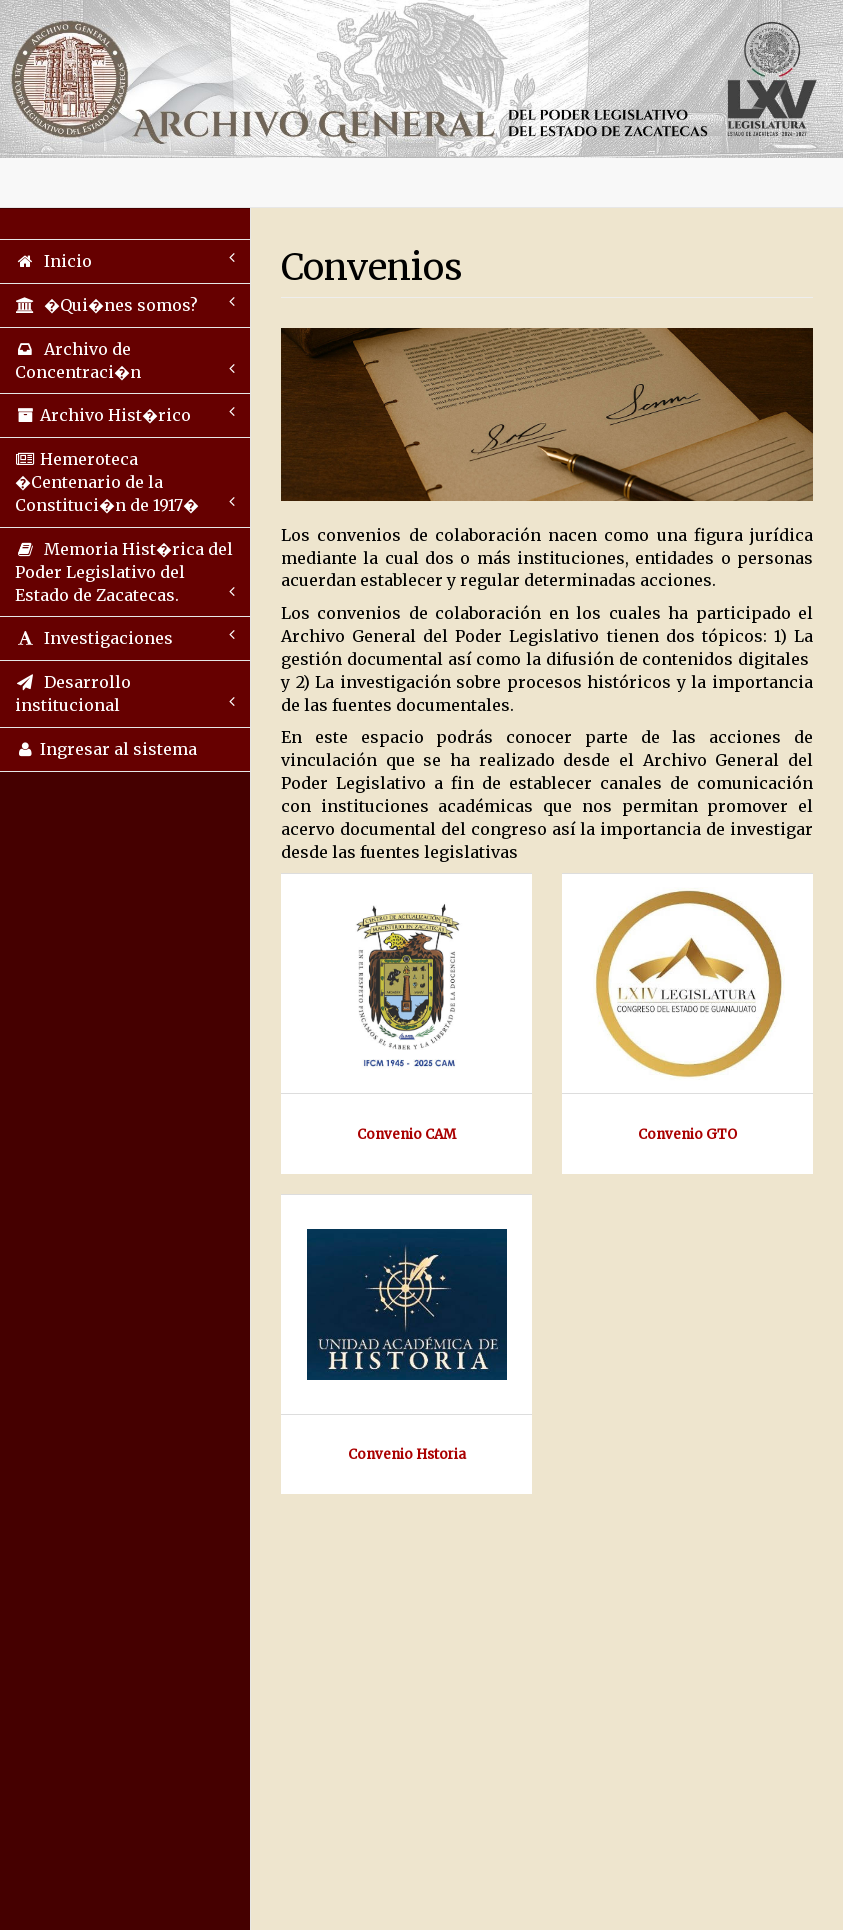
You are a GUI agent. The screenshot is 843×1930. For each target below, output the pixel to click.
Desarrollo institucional (125, 693)
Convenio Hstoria (407, 1454)
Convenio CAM (406, 1134)
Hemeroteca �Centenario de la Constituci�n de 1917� (125, 482)
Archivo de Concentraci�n (125, 360)
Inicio (125, 260)
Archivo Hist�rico (125, 414)
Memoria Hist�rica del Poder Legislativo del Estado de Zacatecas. (125, 572)
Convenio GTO (687, 1134)
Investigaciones (125, 637)
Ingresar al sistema (106, 749)
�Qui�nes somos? (125, 304)
